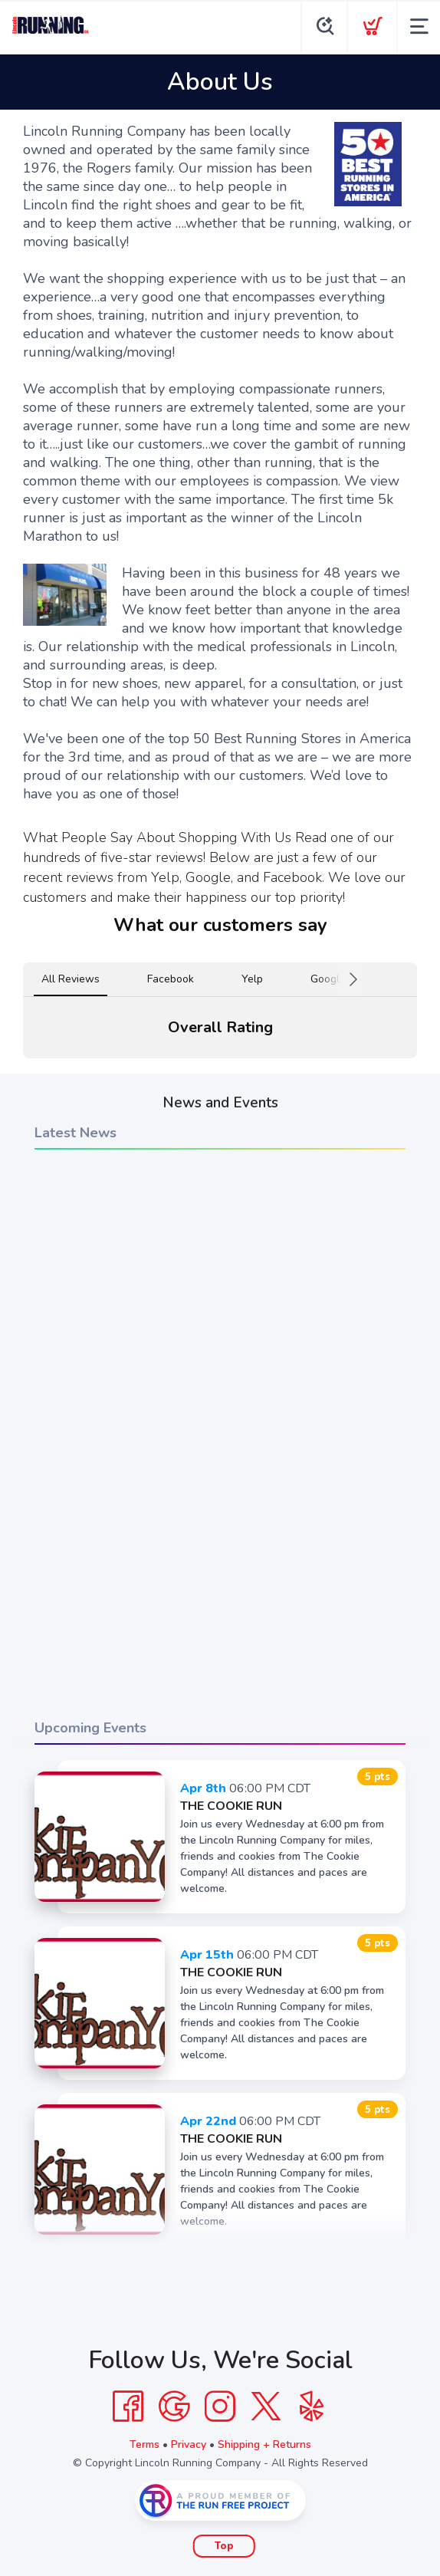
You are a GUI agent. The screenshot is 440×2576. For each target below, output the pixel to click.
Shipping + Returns (264, 2444)
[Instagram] (220, 2407)
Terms (144, 2444)
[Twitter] (266, 2407)
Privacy (188, 2444)
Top (224, 2546)
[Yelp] (312, 2407)
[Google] (174, 2407)
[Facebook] (128, 2407)
